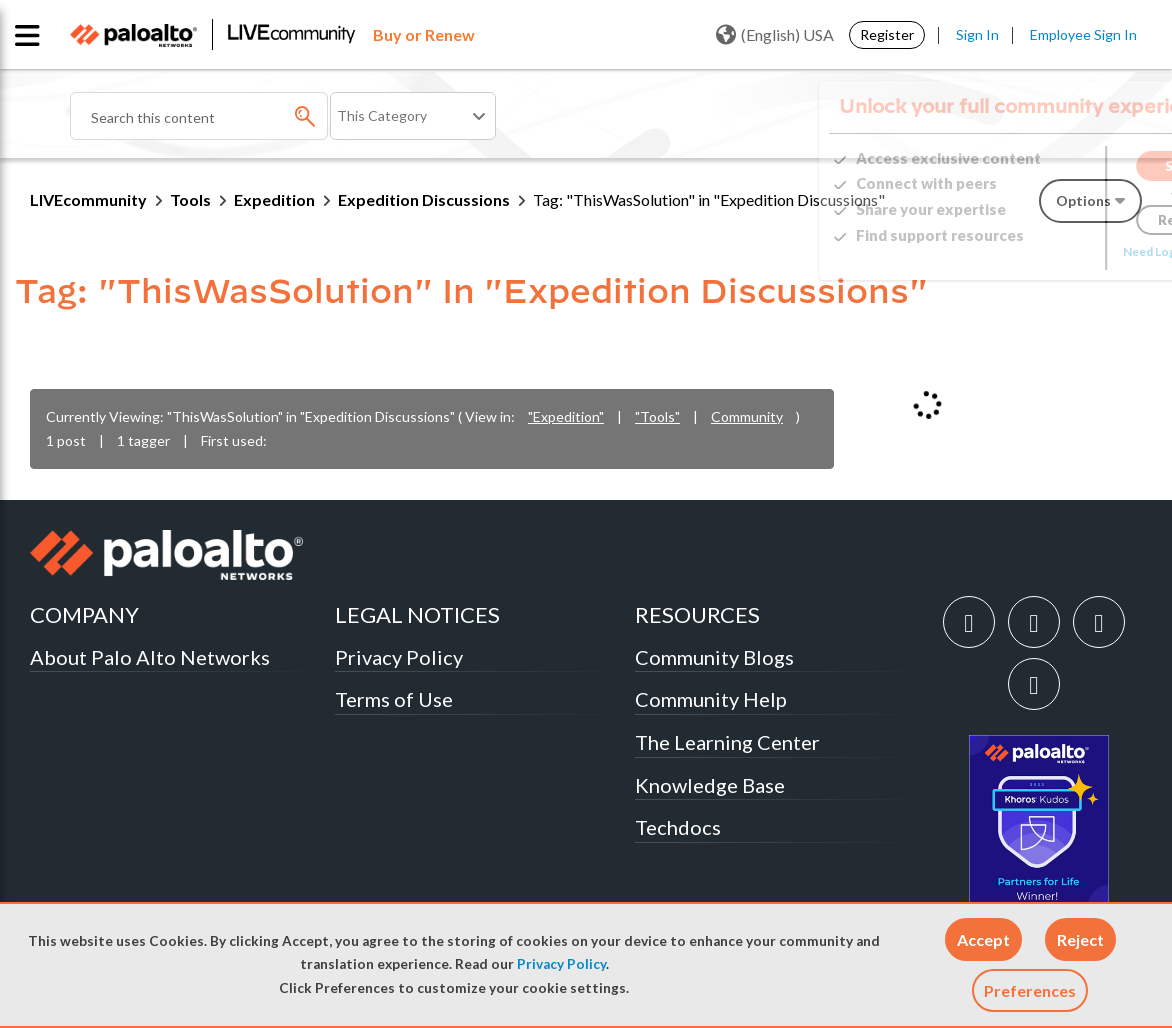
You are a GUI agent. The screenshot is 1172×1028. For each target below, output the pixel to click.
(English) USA (775, 35)
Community (747, 416)
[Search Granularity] (413, 116)
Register (887, 34)
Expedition (274, 199)
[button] (983, 939)
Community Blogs (714, 657)
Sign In (977, 34)
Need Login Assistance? (1052, 251)
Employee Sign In (1083, 34)
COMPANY (84, 614)
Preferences (1030, 990)
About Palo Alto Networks (150, 657)
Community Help (711, 699)
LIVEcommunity (88, 199)
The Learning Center (727, 742)
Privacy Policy (561, 964)
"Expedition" (566, 416)
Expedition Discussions (424, 199)
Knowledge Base (710, 785)
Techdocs (678, 827)
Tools (190, 199)
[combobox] (199, 116)
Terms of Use (394, 699)
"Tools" (657, 416)
